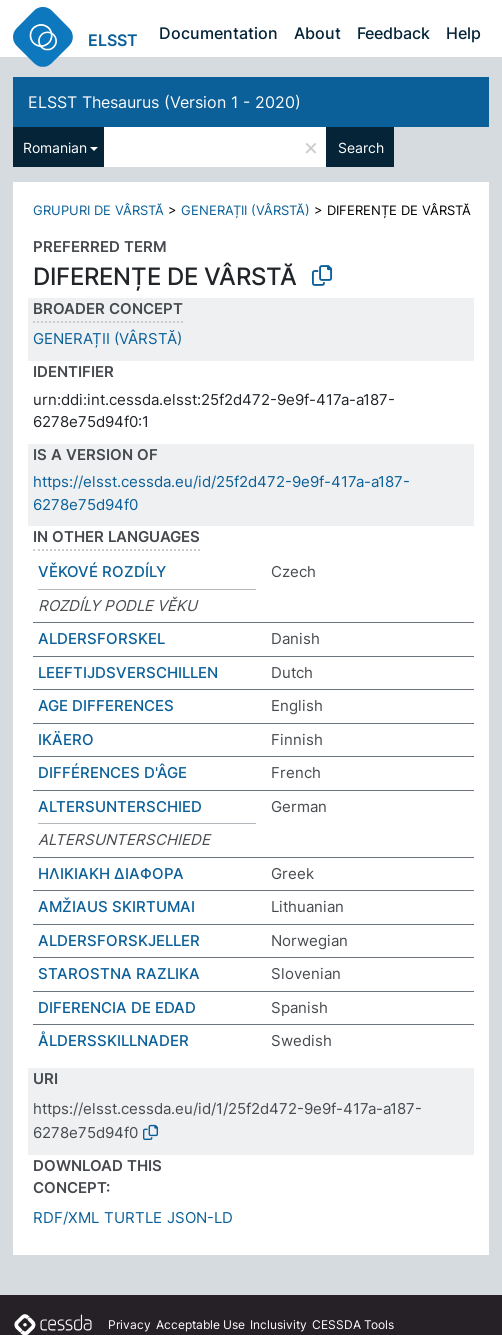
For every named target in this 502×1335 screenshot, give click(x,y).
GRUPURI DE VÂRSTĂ (98, 210)
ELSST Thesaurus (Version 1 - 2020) (164, 102)
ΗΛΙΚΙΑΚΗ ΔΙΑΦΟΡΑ (111, 873)
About (317, 33)
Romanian (55, 147)
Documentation (218, 33)
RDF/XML (66, 1217)
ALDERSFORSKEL (101, 638)
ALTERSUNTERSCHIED (120, 806)
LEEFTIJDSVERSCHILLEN (128, 672)
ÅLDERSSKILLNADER (113, 1040)
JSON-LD (200, 1217)
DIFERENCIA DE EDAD (117, 1007)
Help (463, 33)
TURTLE (133, 1217)
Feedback (393, 33)
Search (361, 147)
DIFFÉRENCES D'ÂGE (112, 772)
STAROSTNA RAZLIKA (119, 973)
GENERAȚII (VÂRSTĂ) (245, 210)
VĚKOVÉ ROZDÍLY (102, 571)
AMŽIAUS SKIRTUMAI (116, 906)
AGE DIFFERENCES (106, 705)
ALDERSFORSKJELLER (119, 940)
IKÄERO (66, 739)
